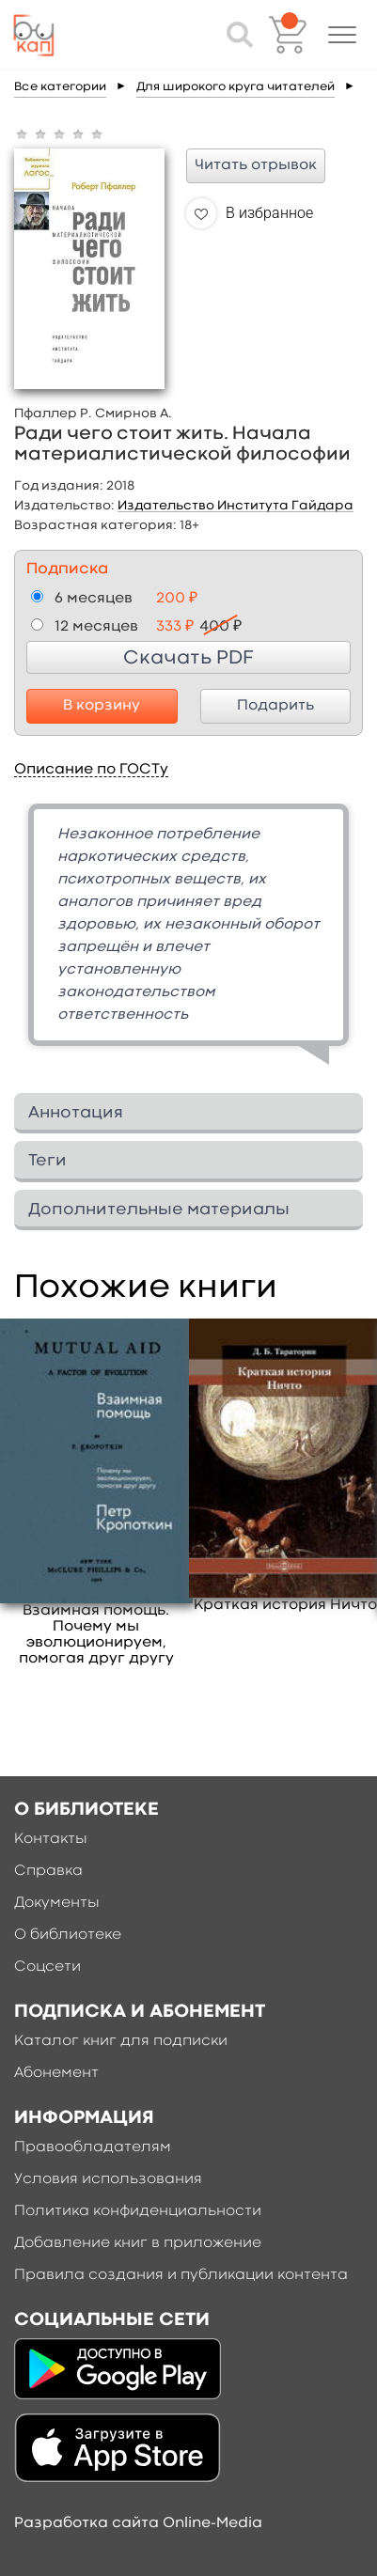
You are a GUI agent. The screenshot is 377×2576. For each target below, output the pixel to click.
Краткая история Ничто (285, 1605)
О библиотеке (67, 1935)
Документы (57, 1903)
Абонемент (56, 2073)
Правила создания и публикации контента (181, 2275)
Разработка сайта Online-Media (138, 2523)
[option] (188, 941)
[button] (342, 34)
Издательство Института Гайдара (235, 505)
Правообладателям (92, 2147)
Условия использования (108, 2179)
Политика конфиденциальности (137, 2211)
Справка (48, 1871)
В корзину (101, 705)
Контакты (50, 1839)
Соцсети (47, 1967)
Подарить (275, 705)
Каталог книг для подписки (121, 2041)
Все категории (60, 87)
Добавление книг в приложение (137, 2243)
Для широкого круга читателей (235, 87)
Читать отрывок (256, 165)
